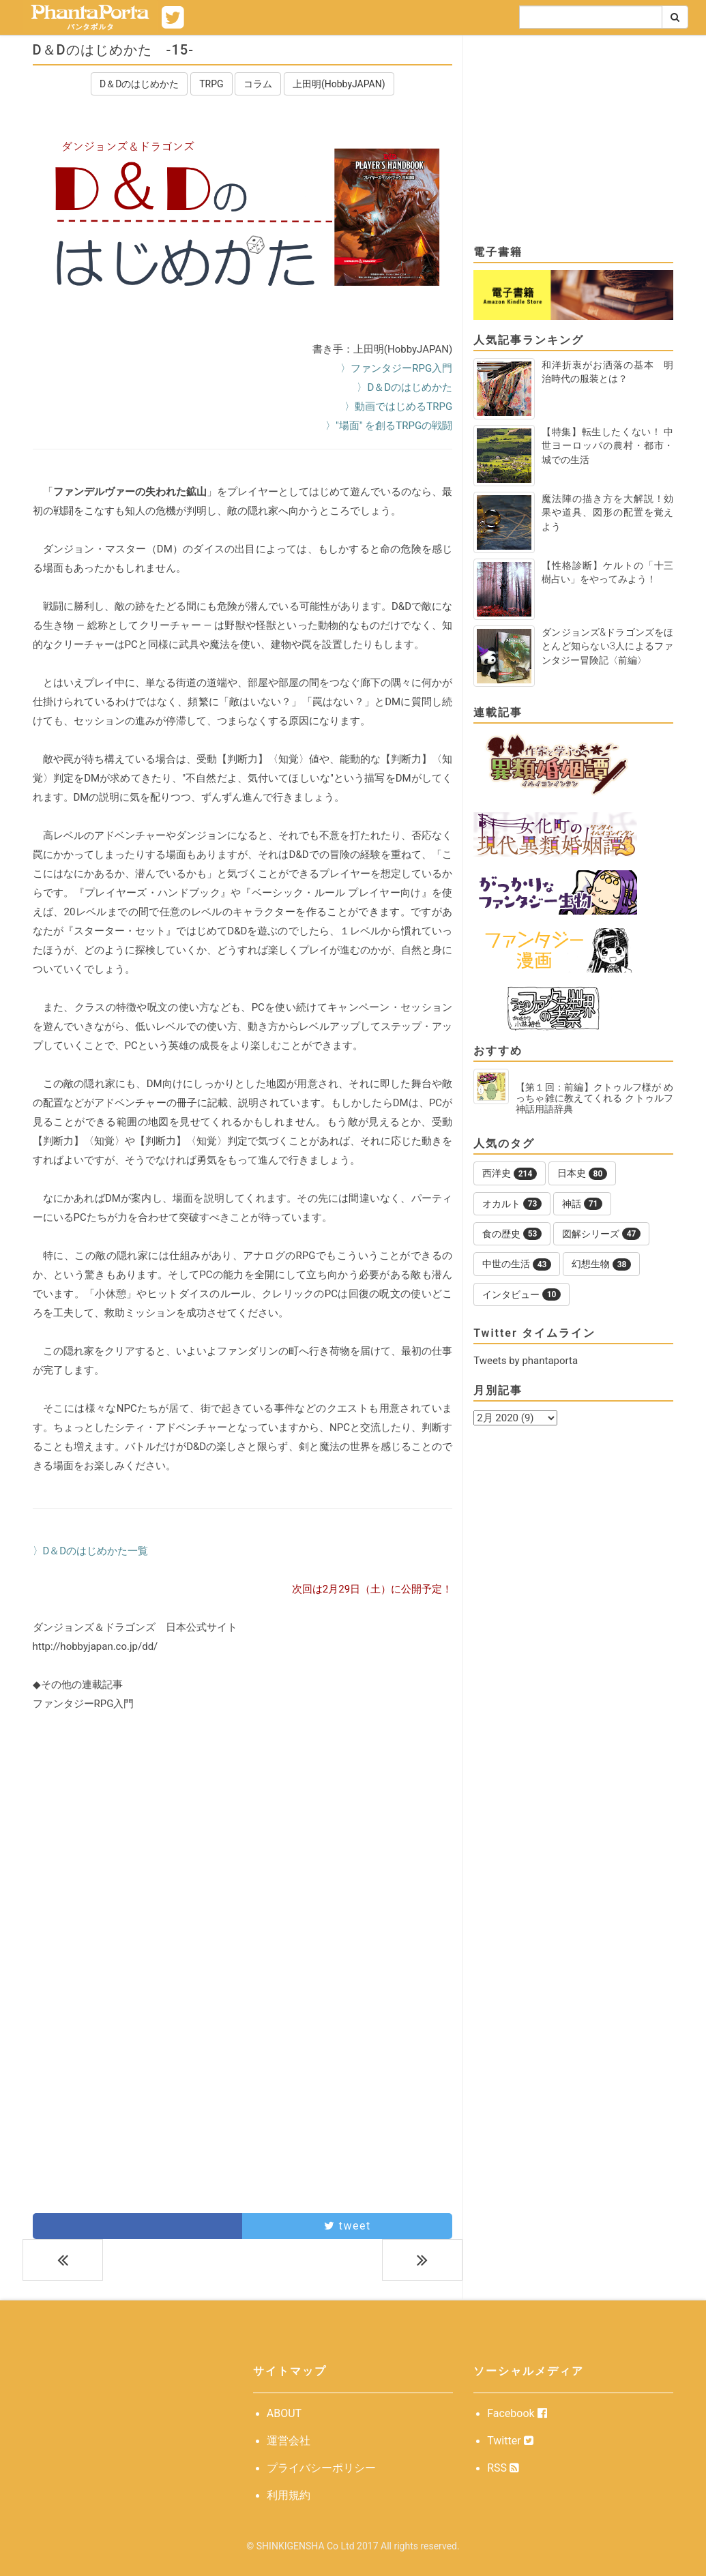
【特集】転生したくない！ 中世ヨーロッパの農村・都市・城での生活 (607, 445)
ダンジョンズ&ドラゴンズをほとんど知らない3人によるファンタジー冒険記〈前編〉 (607, 646)
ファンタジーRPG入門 (83, 1704)
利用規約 (288, 2495)
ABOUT (284, 2413)
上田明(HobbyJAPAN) (339, 83)
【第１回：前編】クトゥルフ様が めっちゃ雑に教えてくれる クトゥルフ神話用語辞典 (595, 1098)
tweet (347, 2225)
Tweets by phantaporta (525, 1360)
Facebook (516, 2413)
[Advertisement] (243, 1846)
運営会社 (288, 2440)
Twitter (510, 2440)
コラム (258, 83)
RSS (503, 2467)
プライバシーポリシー (321, 2467)
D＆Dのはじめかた (139, 83)
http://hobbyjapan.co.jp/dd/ (95, 1646)
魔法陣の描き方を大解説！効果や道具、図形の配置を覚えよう (607, 512)
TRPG (211, 83)
